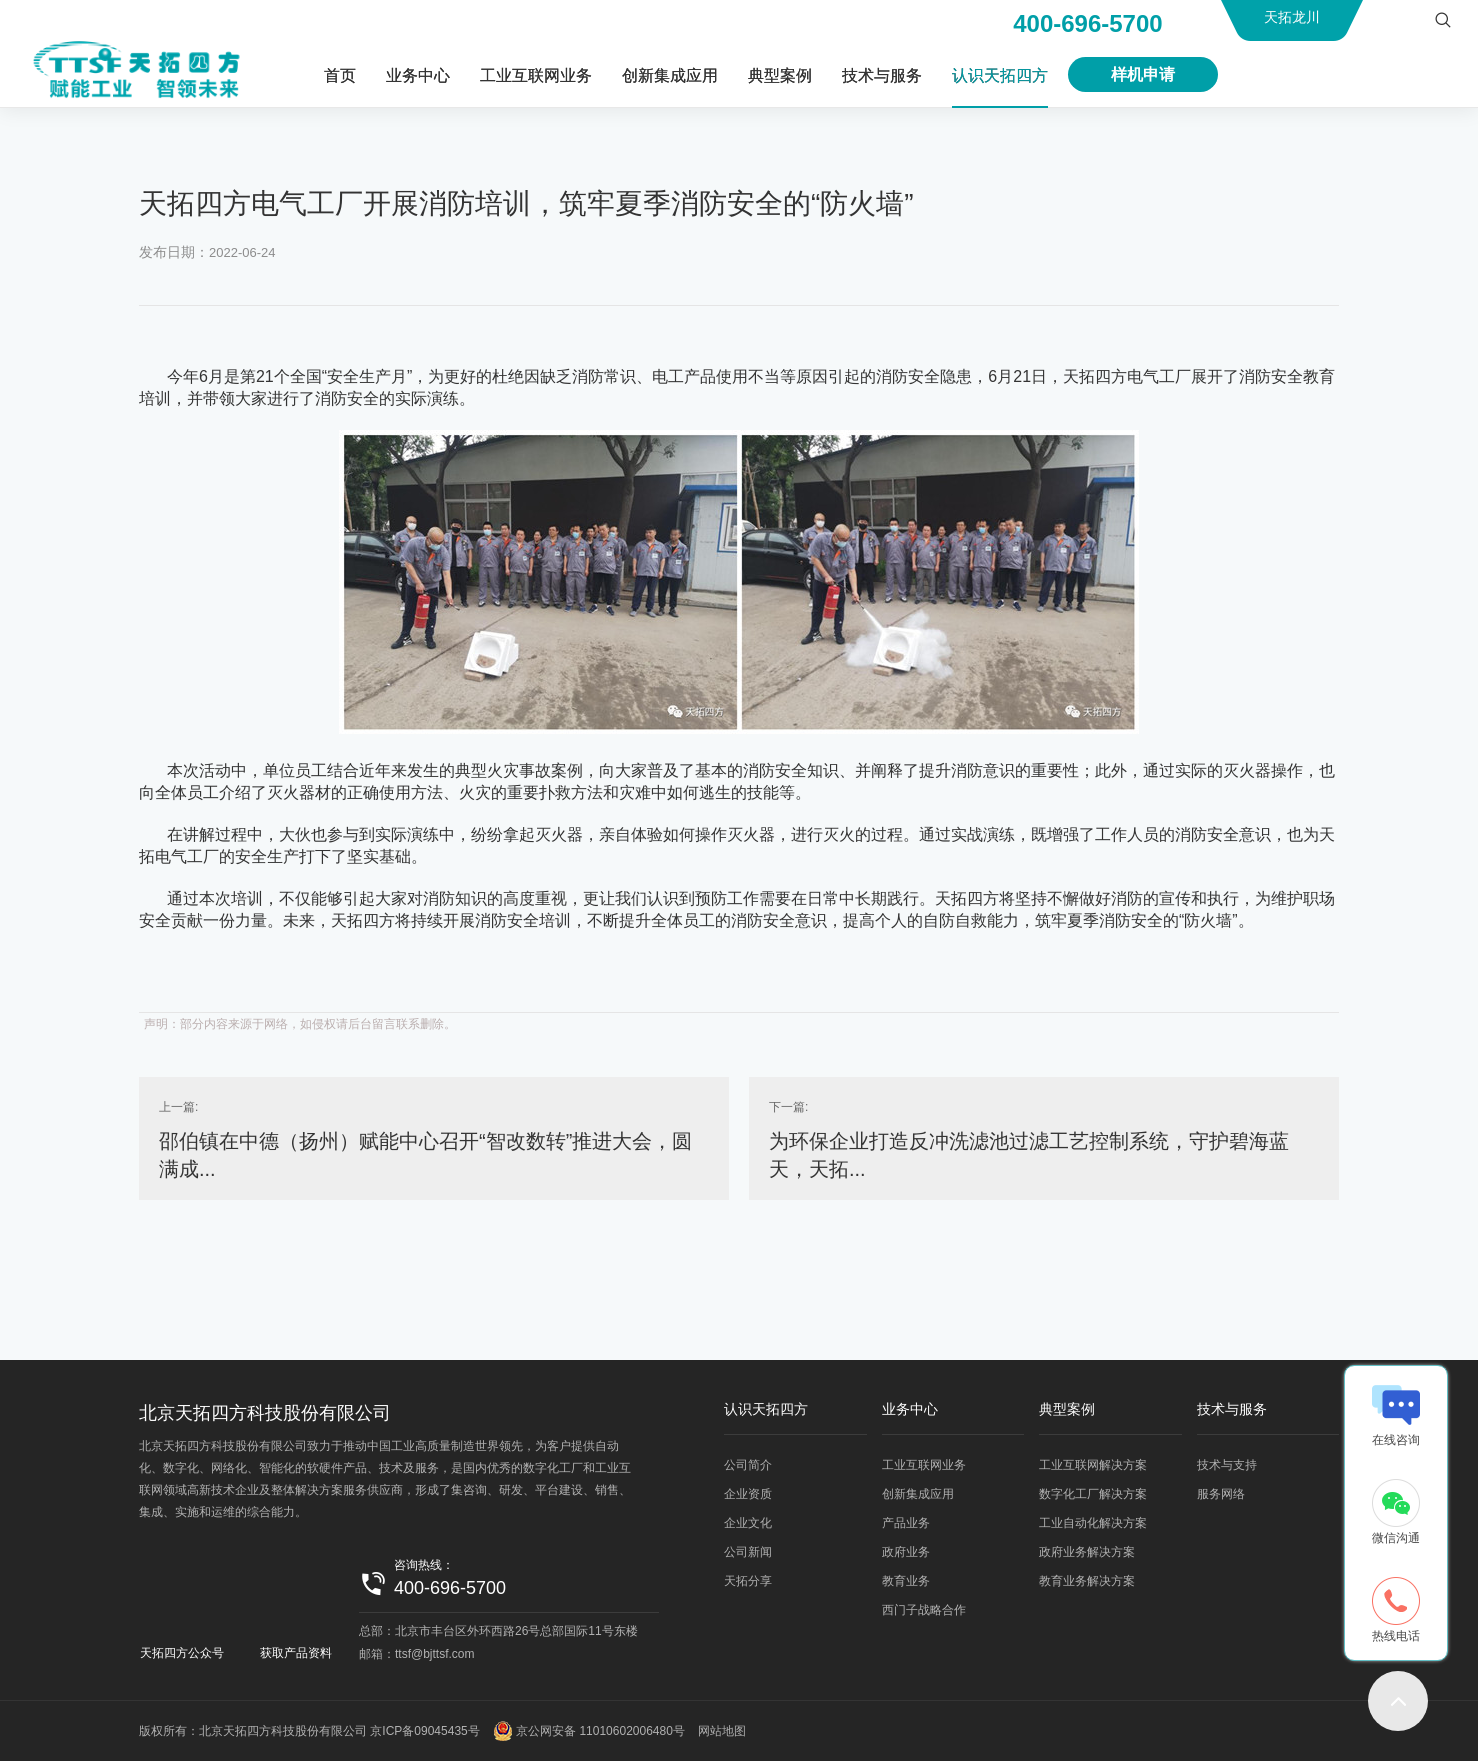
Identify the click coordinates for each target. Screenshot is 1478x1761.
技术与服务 (882, 75)
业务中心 (418, 75)
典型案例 (780, 75)
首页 (340, 75)
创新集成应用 (670, 75)
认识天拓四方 (1000, 75)
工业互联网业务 (536, 75)
